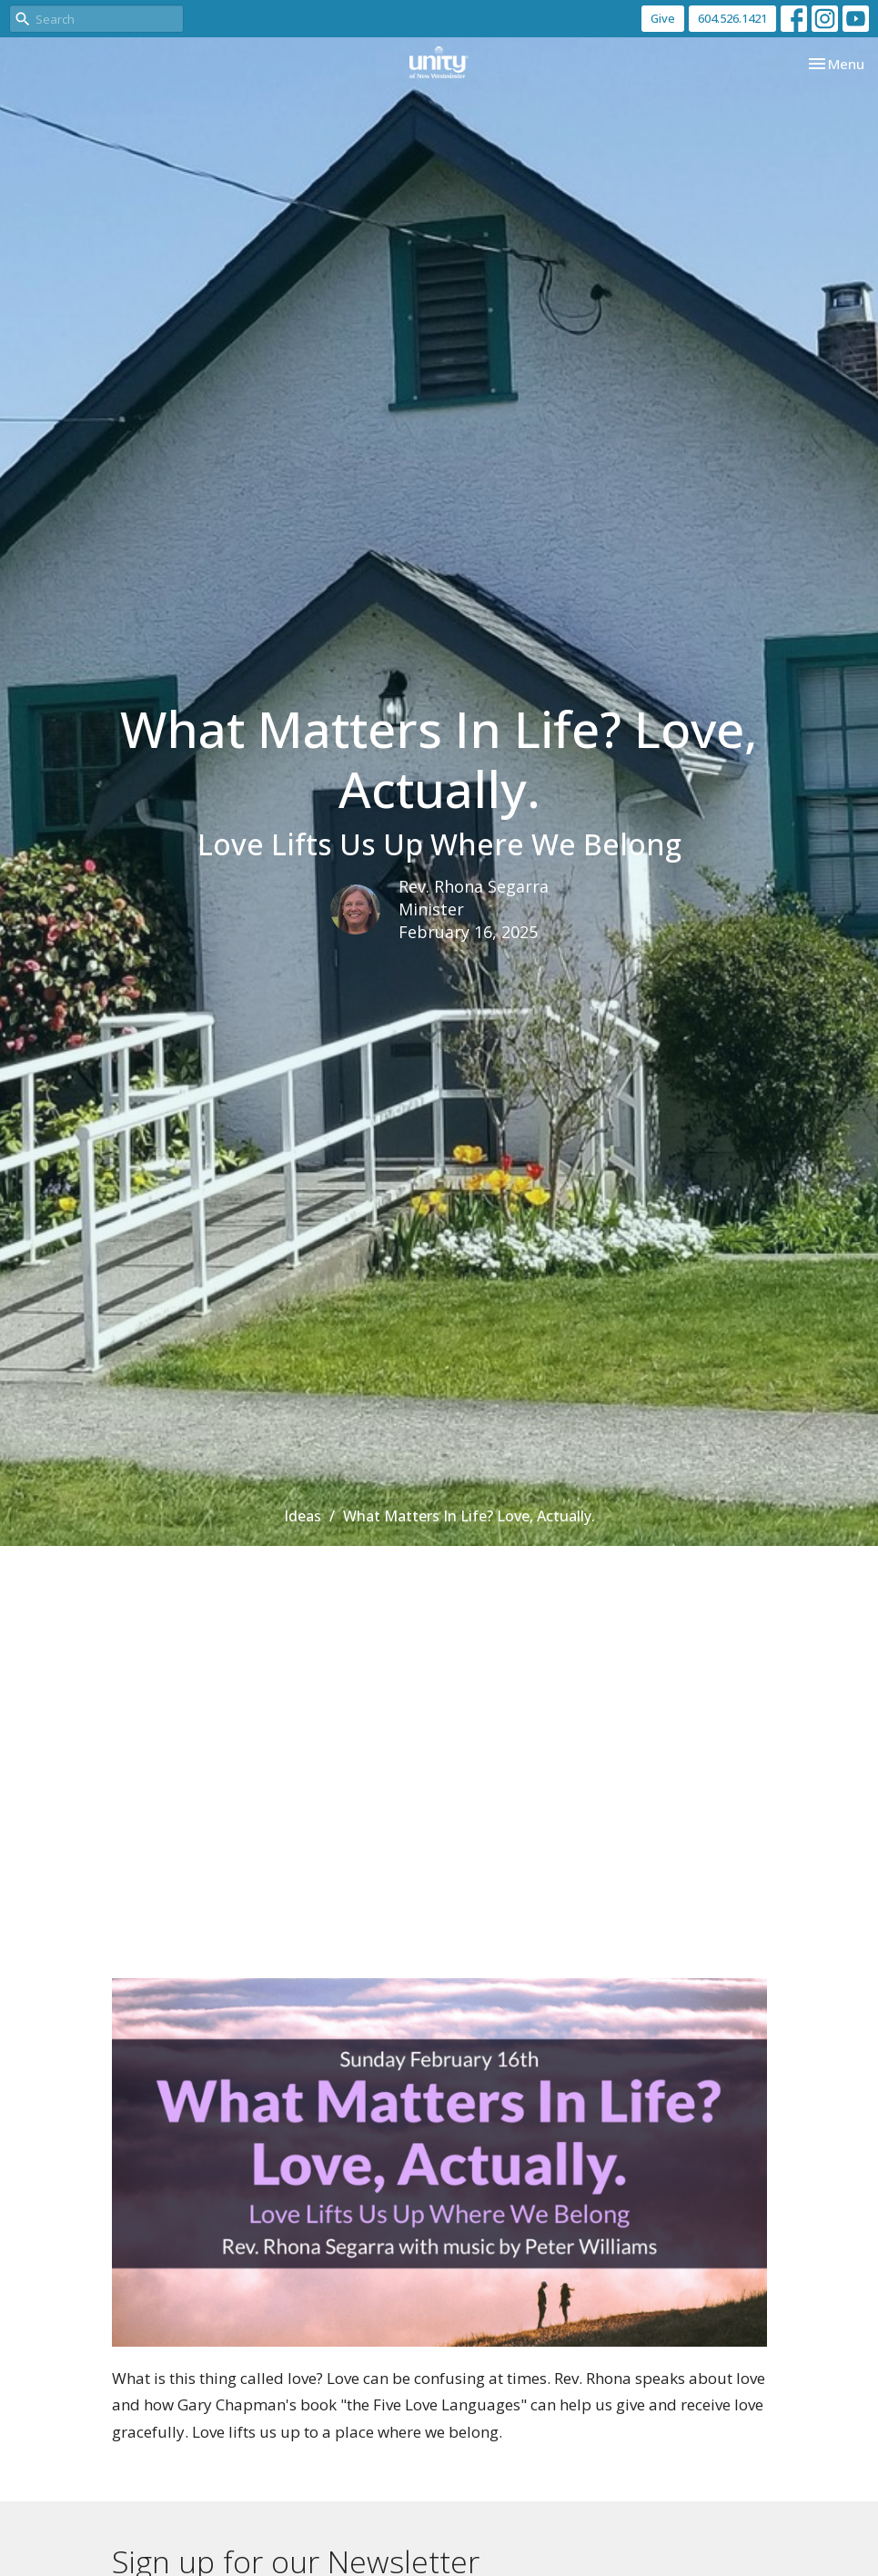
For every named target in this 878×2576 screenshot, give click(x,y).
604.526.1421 (732, 18)
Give (663, 18)
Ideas (302, 1516)
